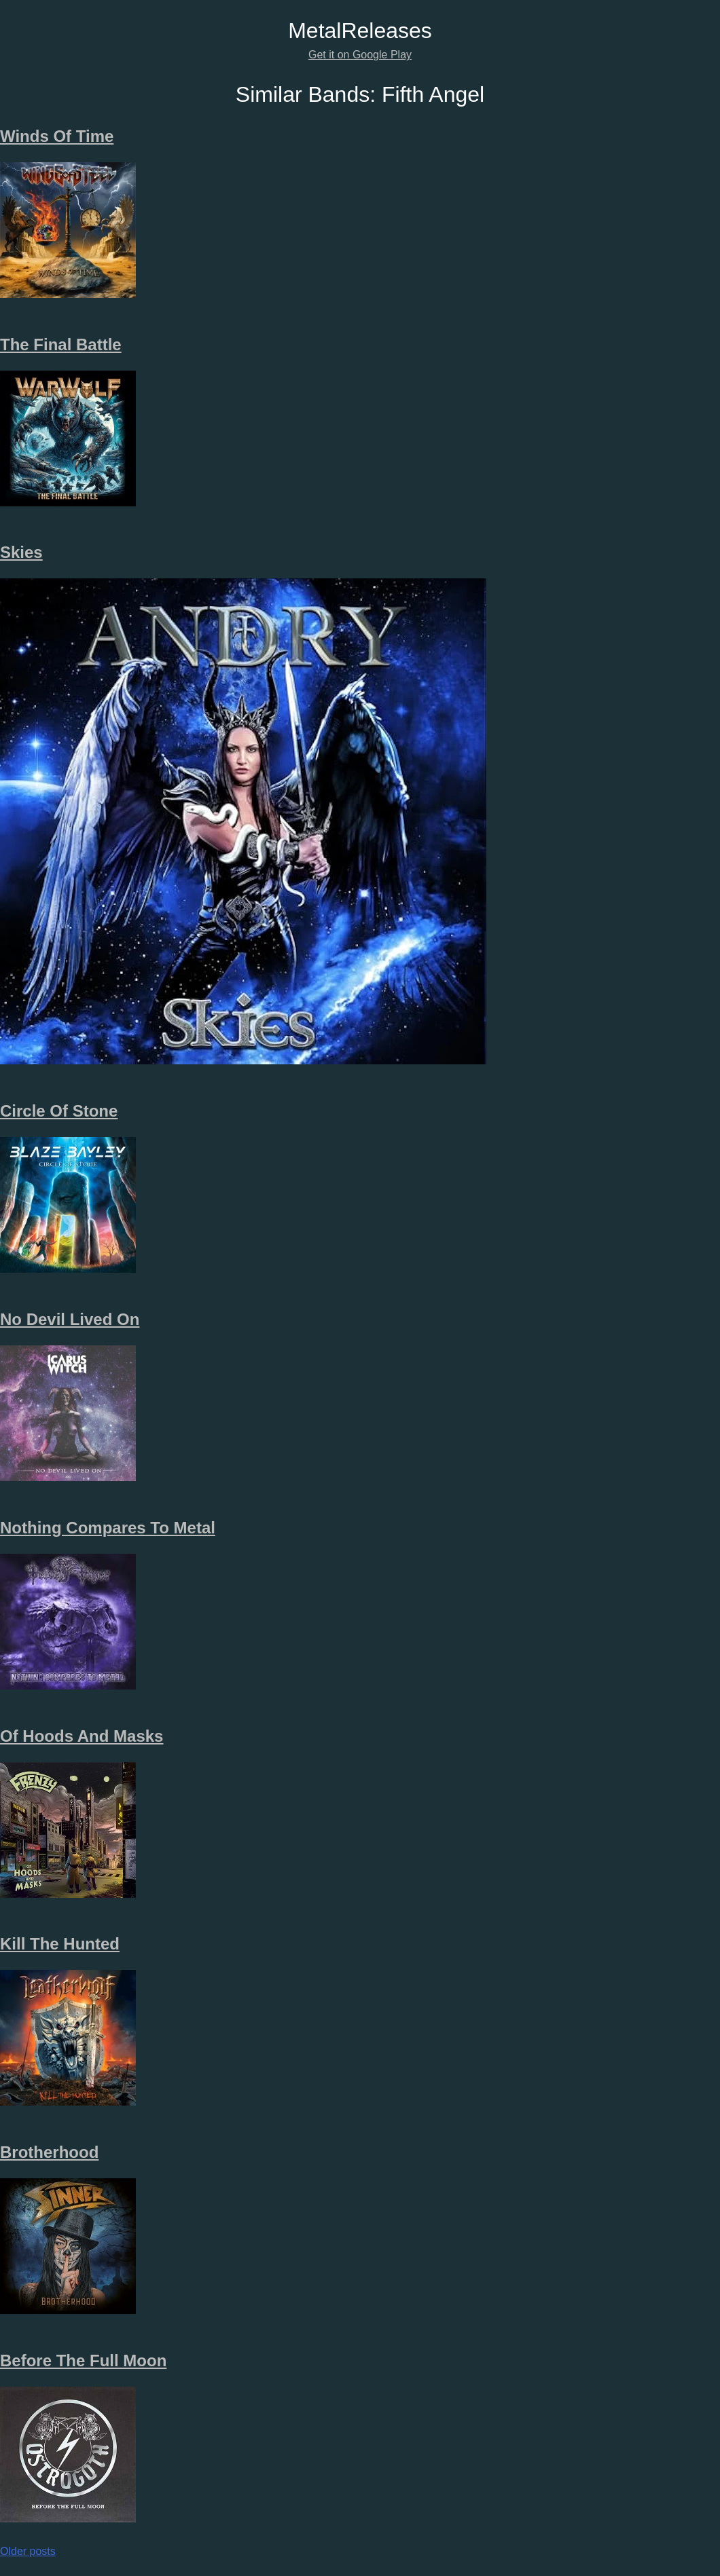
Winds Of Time (56, 136)
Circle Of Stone (59, 1111)
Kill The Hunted (60, 1944)
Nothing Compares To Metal (107, 1527)
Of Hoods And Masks (81, 1736)
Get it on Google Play (360, 54)
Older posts (28, 2551)
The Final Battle (61, 344)
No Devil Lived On (69, 1319)
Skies (21, 552)
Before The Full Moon (83, 2360)
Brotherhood (49, 2152)
